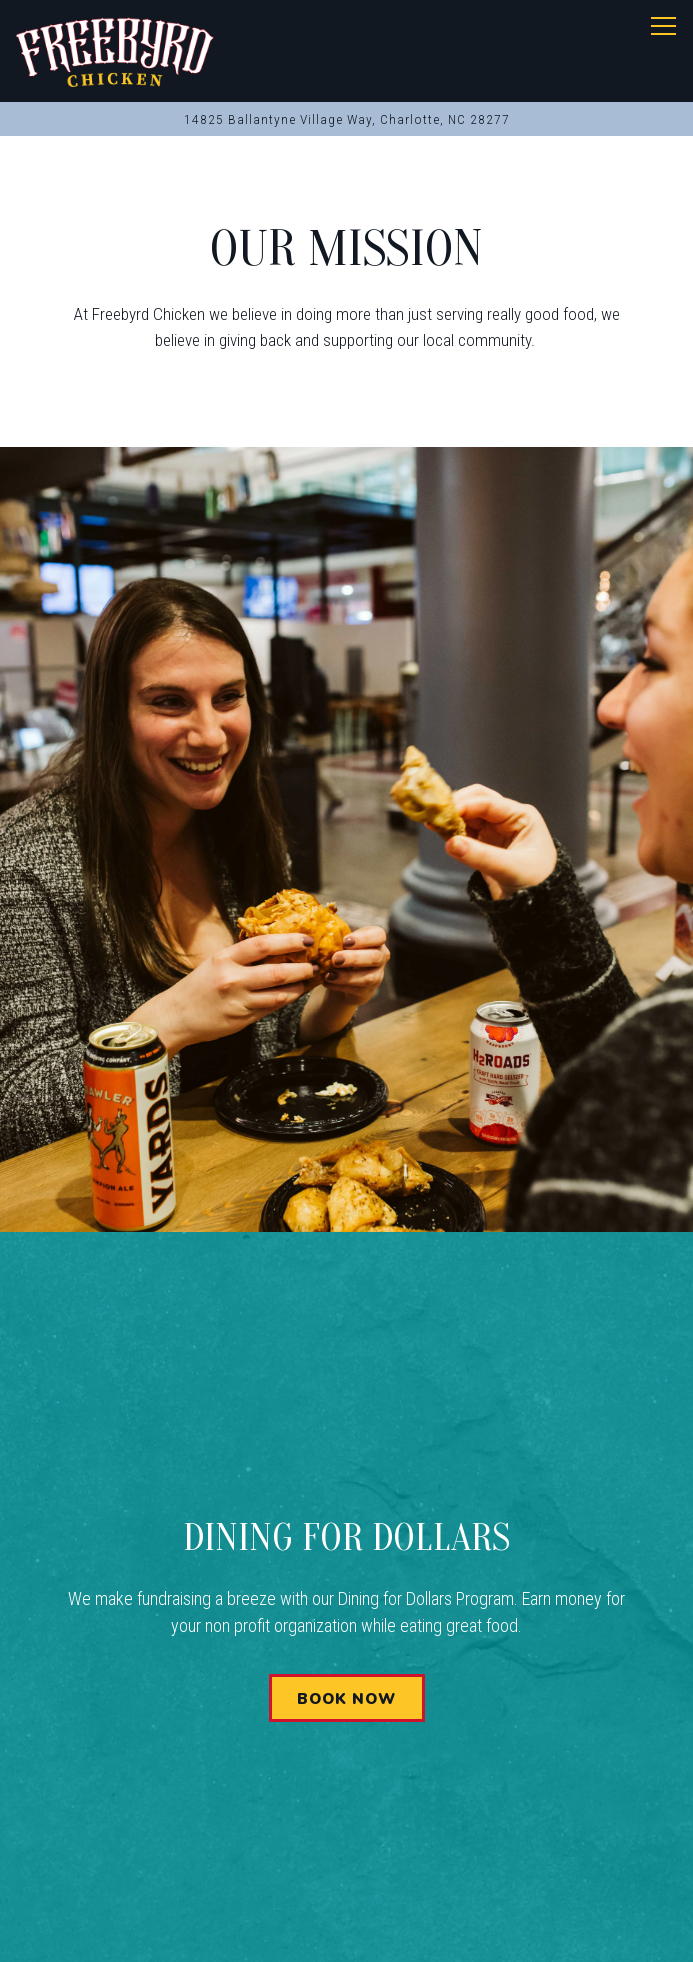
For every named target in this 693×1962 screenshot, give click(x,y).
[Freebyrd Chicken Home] (115, 51)
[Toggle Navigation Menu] (663, 26)
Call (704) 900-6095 (346, 1823)
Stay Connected (346, 1934)
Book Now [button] (346, 1699)
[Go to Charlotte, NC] (346, 119)
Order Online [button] (346, 1879)
